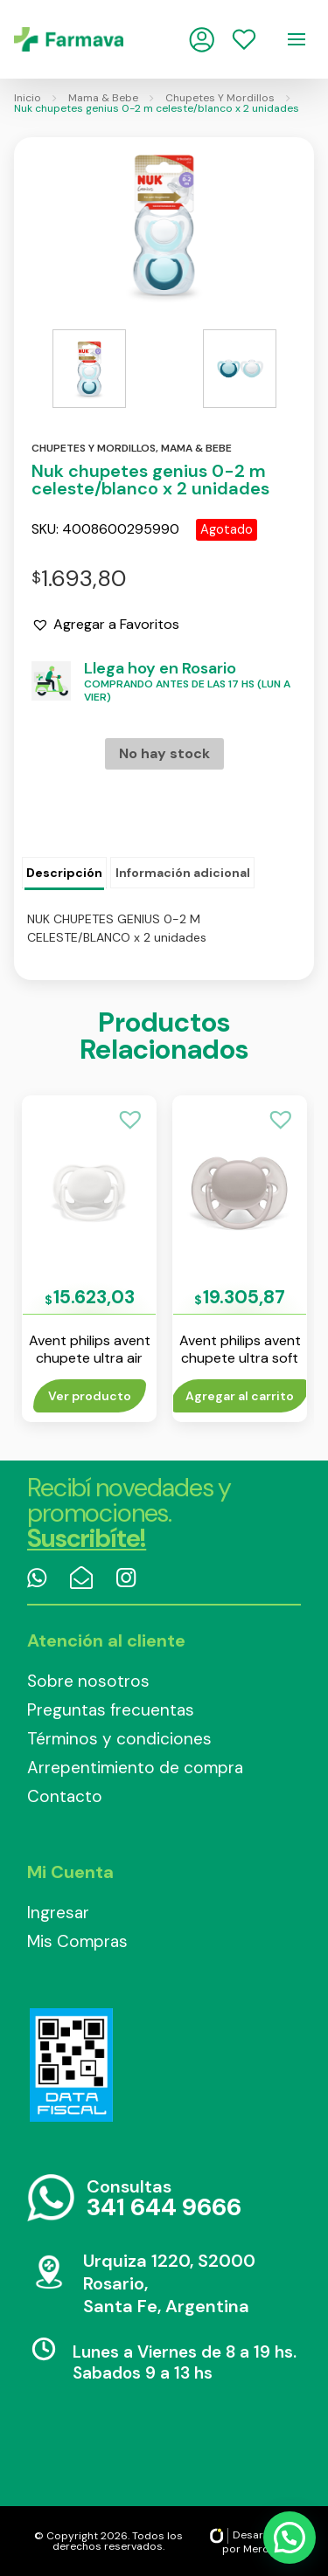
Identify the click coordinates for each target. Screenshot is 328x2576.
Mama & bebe (196, 448)
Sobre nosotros (88, 1681)
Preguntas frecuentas (110, 1710)
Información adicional (182, 873)
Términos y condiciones (119, 1739)
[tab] (64, 873)
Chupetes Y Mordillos (220, 98)
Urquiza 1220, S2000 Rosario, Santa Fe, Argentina (169, 2283)
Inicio (27, 98)
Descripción (64, 873)
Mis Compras (77, 1941)
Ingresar (58, 1912)
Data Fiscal (71, 2065)
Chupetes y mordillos (93, 448)
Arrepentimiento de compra (135, 1767)
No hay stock (164, 753)
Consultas (164, 2199)
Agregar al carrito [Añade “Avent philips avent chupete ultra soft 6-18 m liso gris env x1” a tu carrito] (239, 1396)
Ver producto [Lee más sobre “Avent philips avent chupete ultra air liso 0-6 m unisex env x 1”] (89, 1396)
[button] (105, 624)
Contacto (64, 1796)
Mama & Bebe (103, 98)
